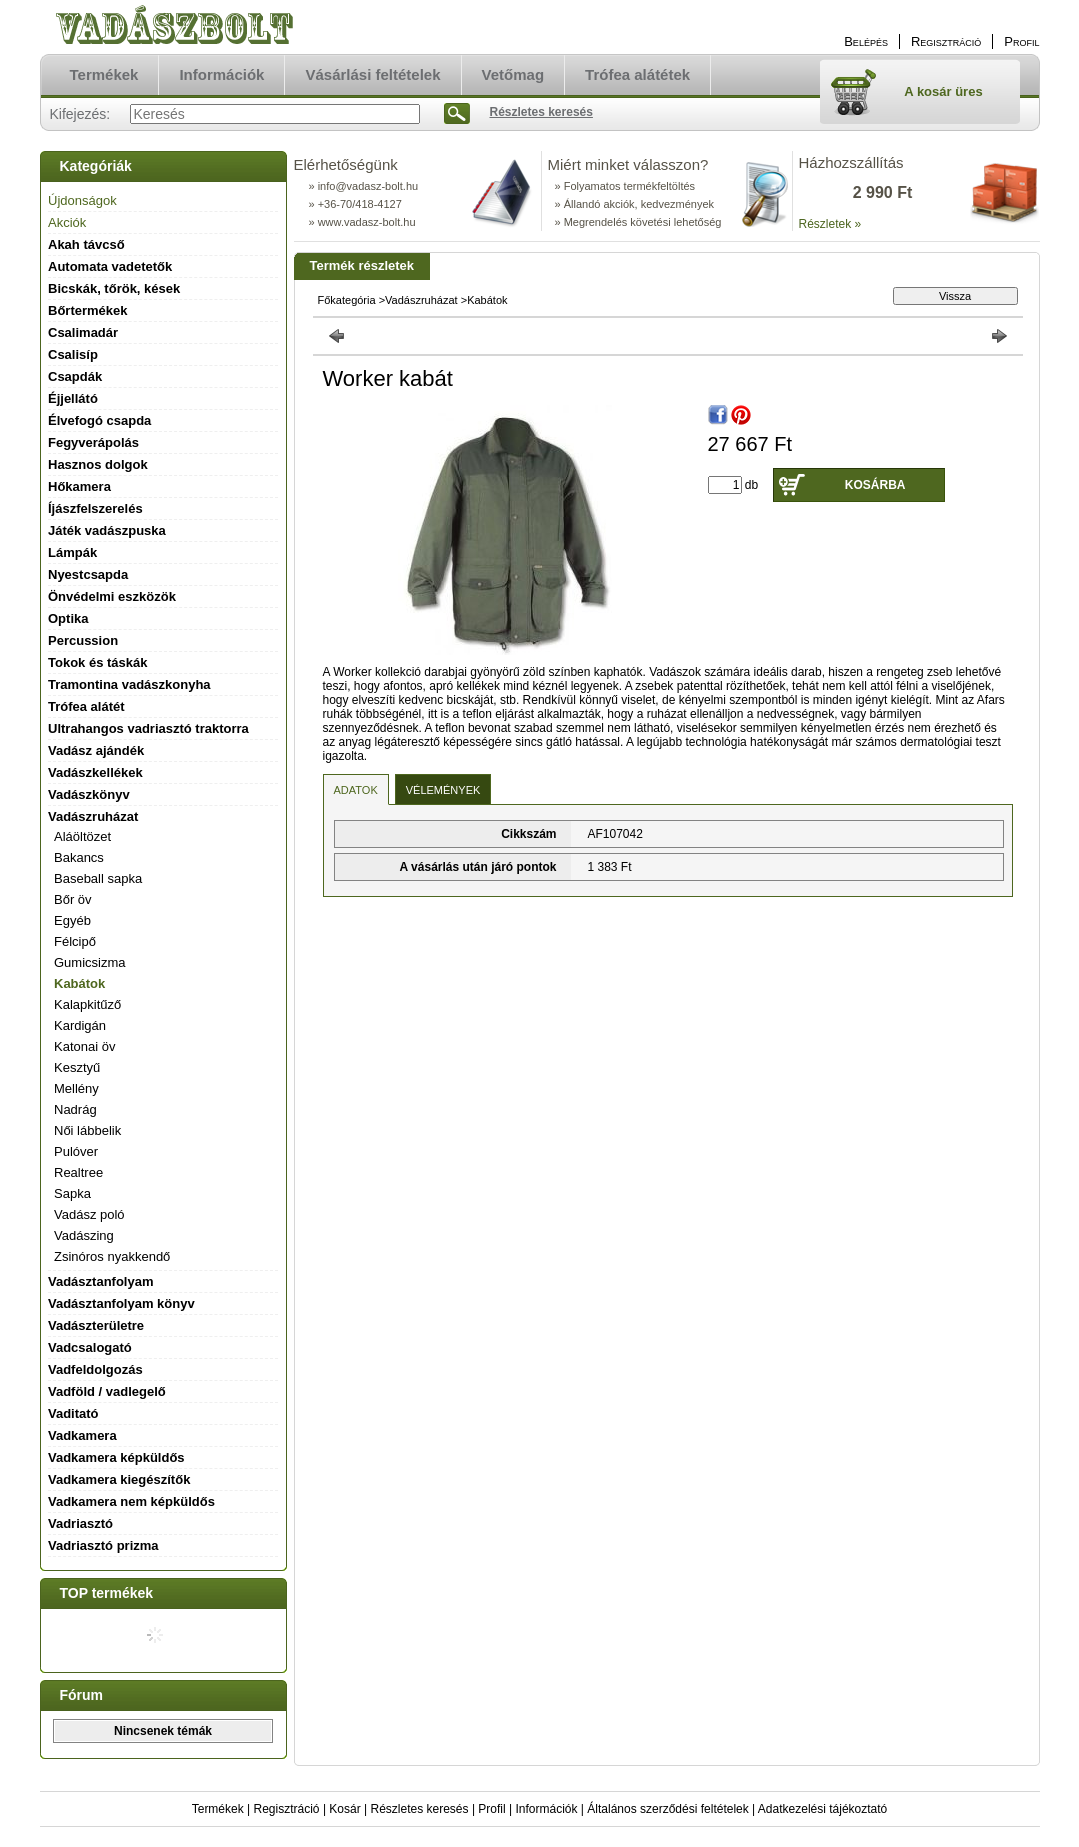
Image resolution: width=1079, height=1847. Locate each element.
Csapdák (75, 376)
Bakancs (79, 857)
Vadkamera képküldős (116, 1457)
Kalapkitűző (87, 1004)
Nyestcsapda (88, 574)
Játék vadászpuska (107, 530)
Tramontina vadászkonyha (129, 684)
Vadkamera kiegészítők (119, 1479)
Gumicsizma (90, 962)
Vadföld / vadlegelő (107, 1391)
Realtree (78, 1172)
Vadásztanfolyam (101, 1281)
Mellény (76, 1088)
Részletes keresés (420, 1809)
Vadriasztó (80, 1523)
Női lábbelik (87, 1130)
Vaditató (73, 1413)
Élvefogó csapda (99, 420)
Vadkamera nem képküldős (131, 1501)
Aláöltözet (82, 836)
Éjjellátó (73, 398)
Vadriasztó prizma (103, 1545)
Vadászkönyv (89, 794)
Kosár (344, 1809)
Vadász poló (89, 1214)
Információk (546, 1809)
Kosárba (875, 485)
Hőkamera (79, 486)
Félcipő (75, 941)
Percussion (83, 640)
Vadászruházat (421, 300)
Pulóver (76, 1151)
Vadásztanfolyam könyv (121, 1303)
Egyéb (72, 920)
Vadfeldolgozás (95, 1369)
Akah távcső (86, 244)
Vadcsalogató (90, 1347)
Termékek (218, 1809)
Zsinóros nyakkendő (112, 1256)
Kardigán (80, 1025)
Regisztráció (287, 1809)
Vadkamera (82, 1435)
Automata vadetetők (110, 266)
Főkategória (347, 300)
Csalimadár (83, 332)
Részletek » (830, 224)
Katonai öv (84, 1046)
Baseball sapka (98, 878)
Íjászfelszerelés (95, 508)
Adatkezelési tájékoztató (822, 1809)
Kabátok (79, 983)
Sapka (72, 1193)
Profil (491, 1809)
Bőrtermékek (88, 310)
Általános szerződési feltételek (667, 1809)
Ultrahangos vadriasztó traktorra (148, 728)
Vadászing (84, 1235)
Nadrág (75, 1109)
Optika (68, 618)
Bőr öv (73, 899)
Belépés (866, 41)
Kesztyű (77, 1067)
